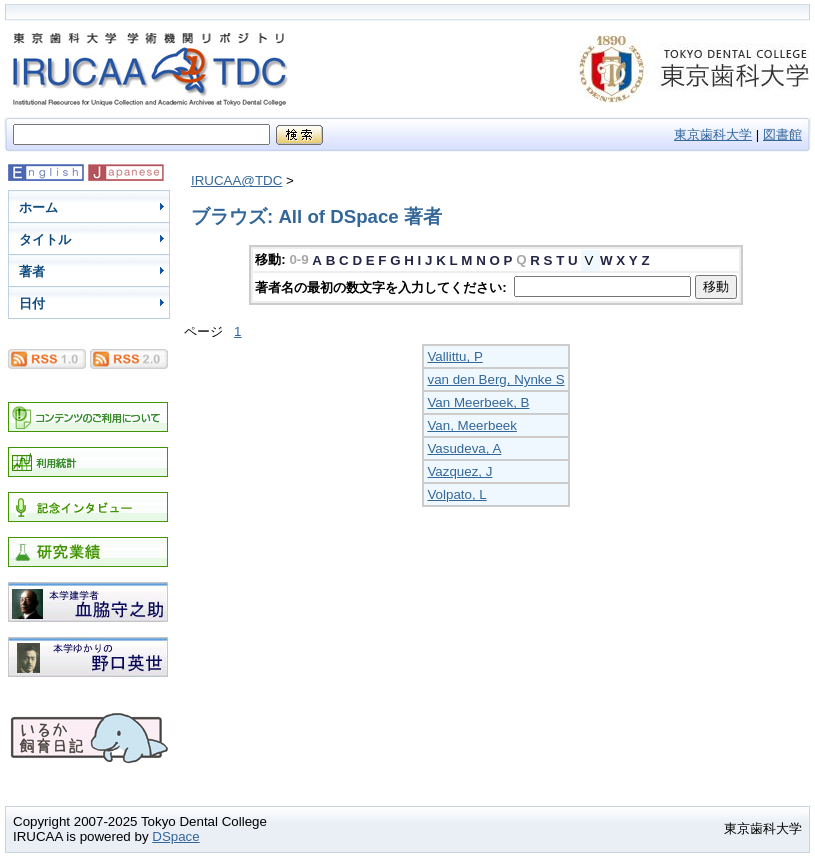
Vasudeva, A (464, 448)
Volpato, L (456, 494)
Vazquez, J (459, 471)
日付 (32, 303)
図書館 (782, 134)
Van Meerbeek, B (478, 402)
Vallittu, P (454, 356)
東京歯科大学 (713, 134)
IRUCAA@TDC (236, 180)
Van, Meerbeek (471, 425)
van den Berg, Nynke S (495, 379)
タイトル (45, 239)
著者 (32, 271)
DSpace (175, 836)
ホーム (38, 207)
